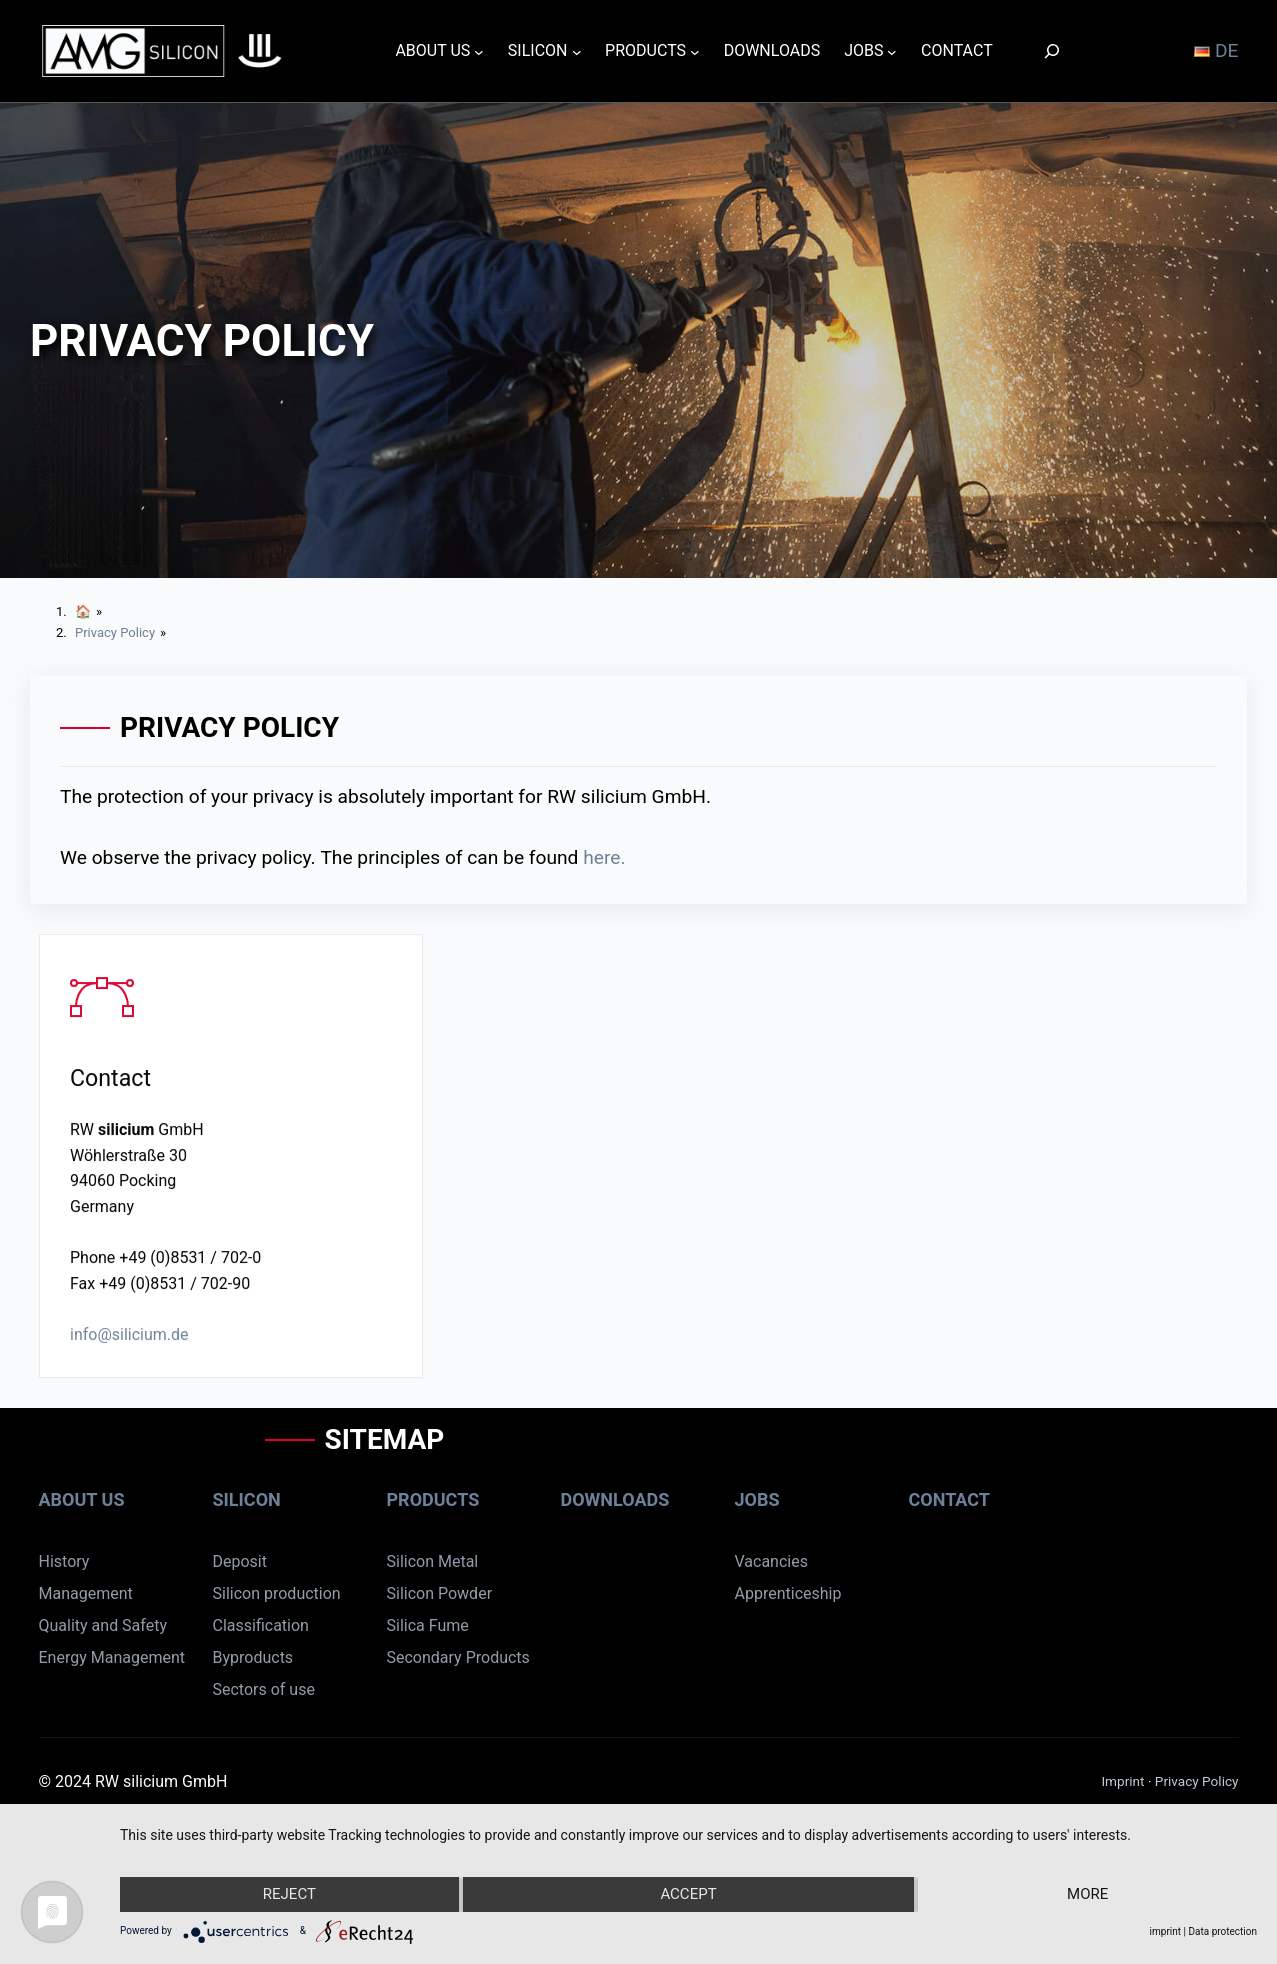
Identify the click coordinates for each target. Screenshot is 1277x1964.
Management (86, 1593)
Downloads (615, 1499)
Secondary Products (458, 1657)
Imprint (1124, 1781)
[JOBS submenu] (892, 51)
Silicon (247, 1499)
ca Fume (438, 1625)
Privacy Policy (1197, 1781)
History (64, 1561)
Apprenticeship (788, 1593)
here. (604, 857)
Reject (289, 1894)
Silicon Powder (440, 1593)
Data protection (1222, 1931)
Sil (395, 1625)
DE (1216, 50)
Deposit (240, 1561)
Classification (261, 1625)
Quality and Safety (103, 1625)
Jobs (757, 1499)
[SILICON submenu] (577, 51)
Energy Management (112, 1657)
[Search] (1052, 50)
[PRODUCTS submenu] (695, 51)
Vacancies (771, 1561)
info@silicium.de (129, 1337)
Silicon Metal (433, 1561)
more (1087, 1894)
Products (433, 1499)
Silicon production (277, 1593)
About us (82, 1499)
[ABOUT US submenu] (479, 51)
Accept (688, 1894)
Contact (949, 1499)
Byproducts (253, 1657)
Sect (228, 1689)
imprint (1165, 1931)
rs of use (284, 1689)
